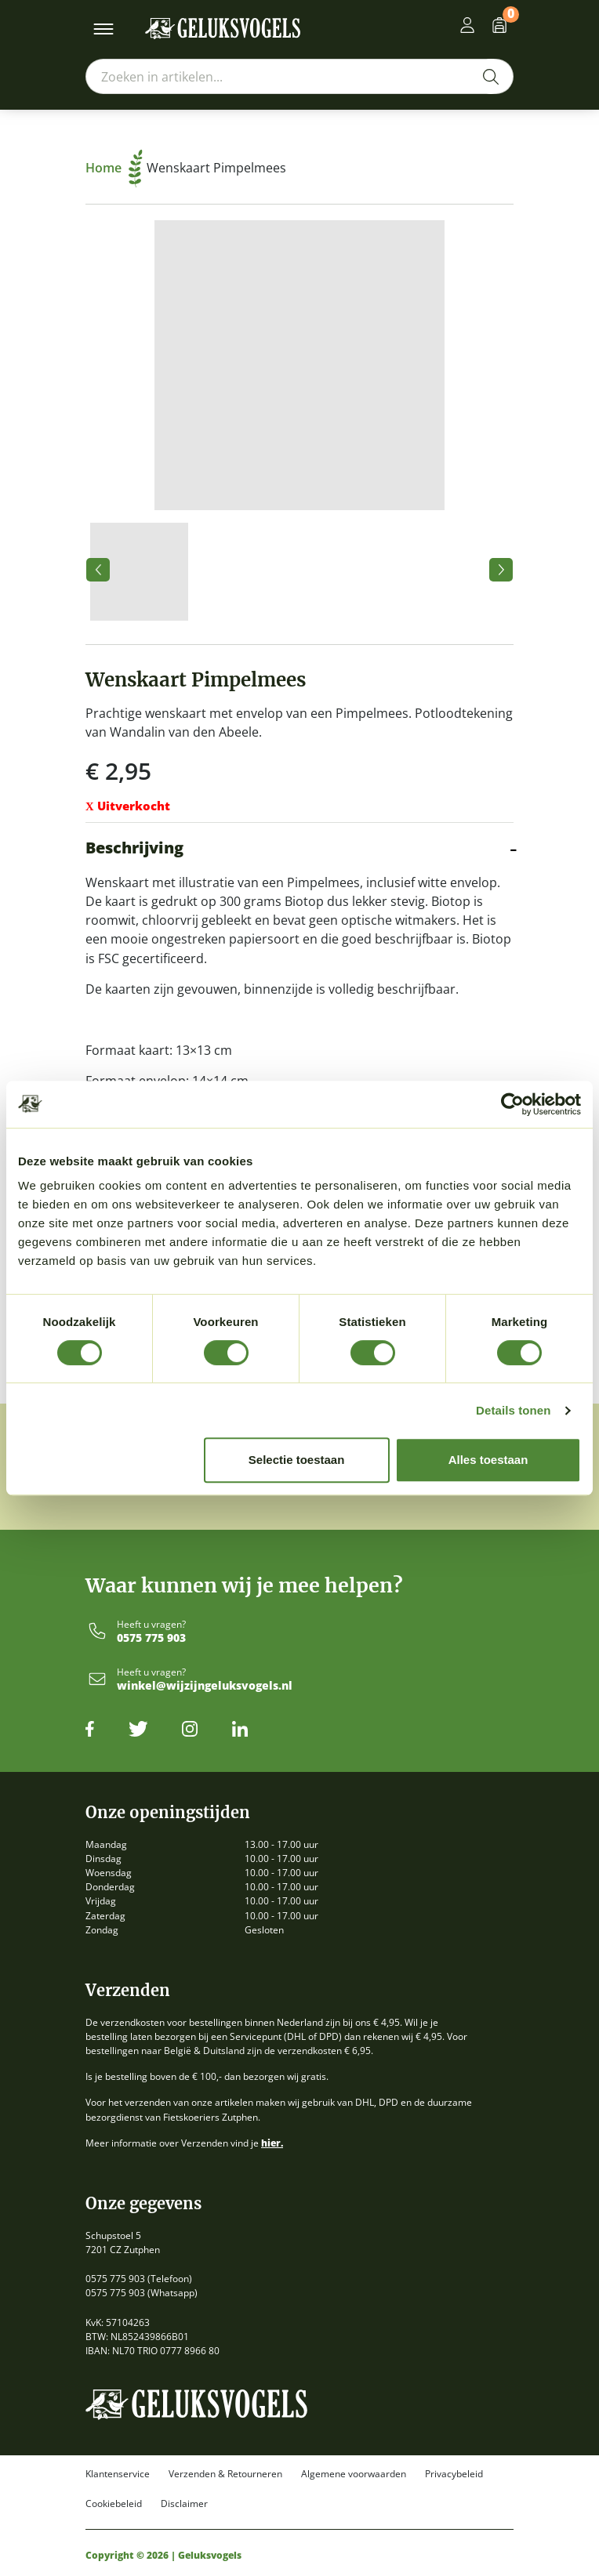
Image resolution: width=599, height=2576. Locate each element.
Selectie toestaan (297, 1459)
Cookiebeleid (113, 2503)
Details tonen (513, 1410)
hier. (272, 2143)
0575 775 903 (151, 1638)
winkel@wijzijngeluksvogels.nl (204, 1686)
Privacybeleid (454, 2474)
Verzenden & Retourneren (225, 2474)
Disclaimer (184, 2503)
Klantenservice (117, 2474)
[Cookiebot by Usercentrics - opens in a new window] (512, 1104)
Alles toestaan (488, 1459)
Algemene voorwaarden (353, 2474)
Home (114, 167)
